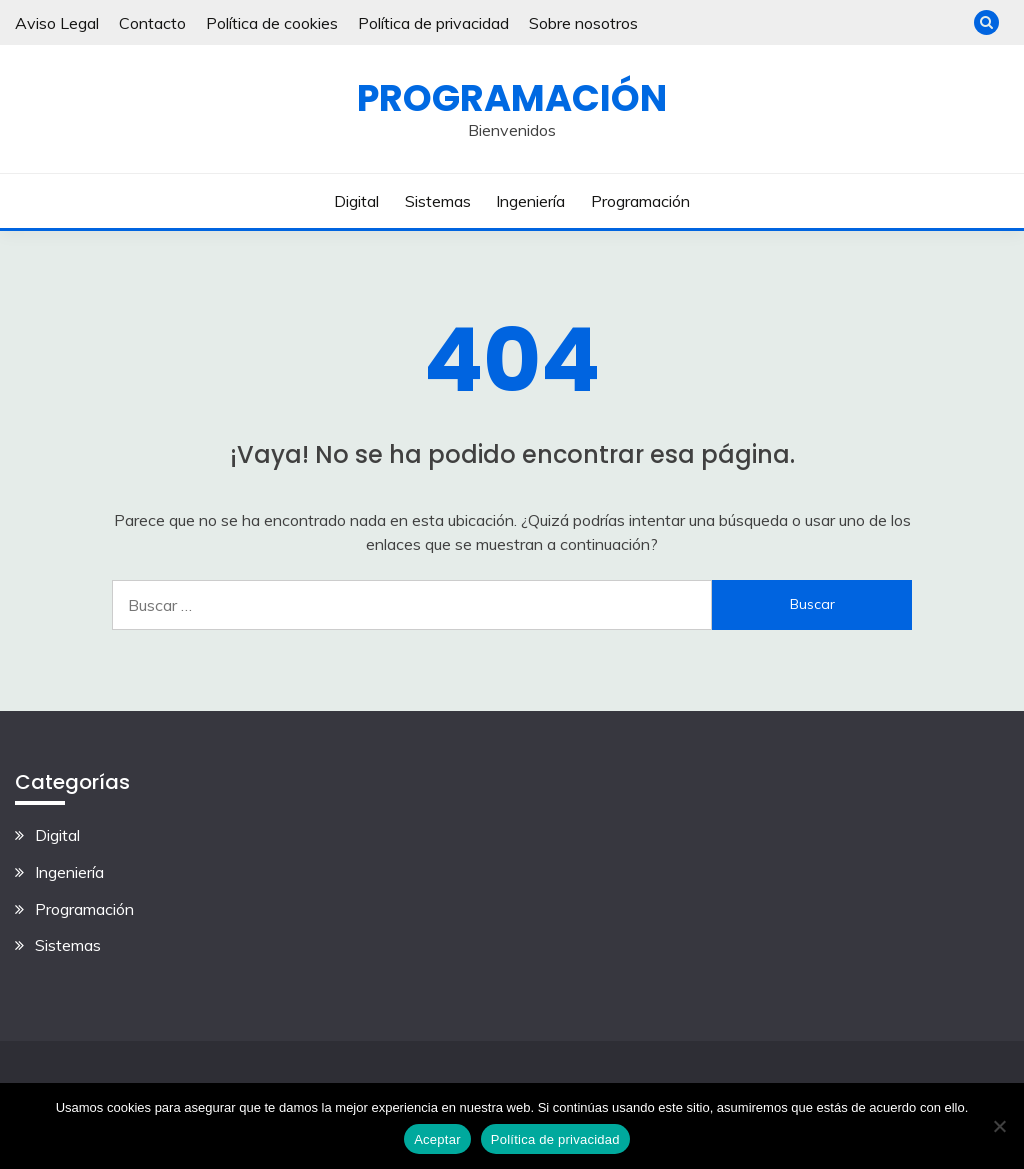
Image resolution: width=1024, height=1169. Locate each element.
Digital (356, 201)
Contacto (152, 23)
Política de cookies (272, 23)
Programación (512, 98)
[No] (999, 1126)
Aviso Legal (57, 23)
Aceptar (437, 1139)
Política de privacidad (433, 23)
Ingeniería (530, 201)
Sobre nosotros (583, 23)
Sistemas (438, 201)
